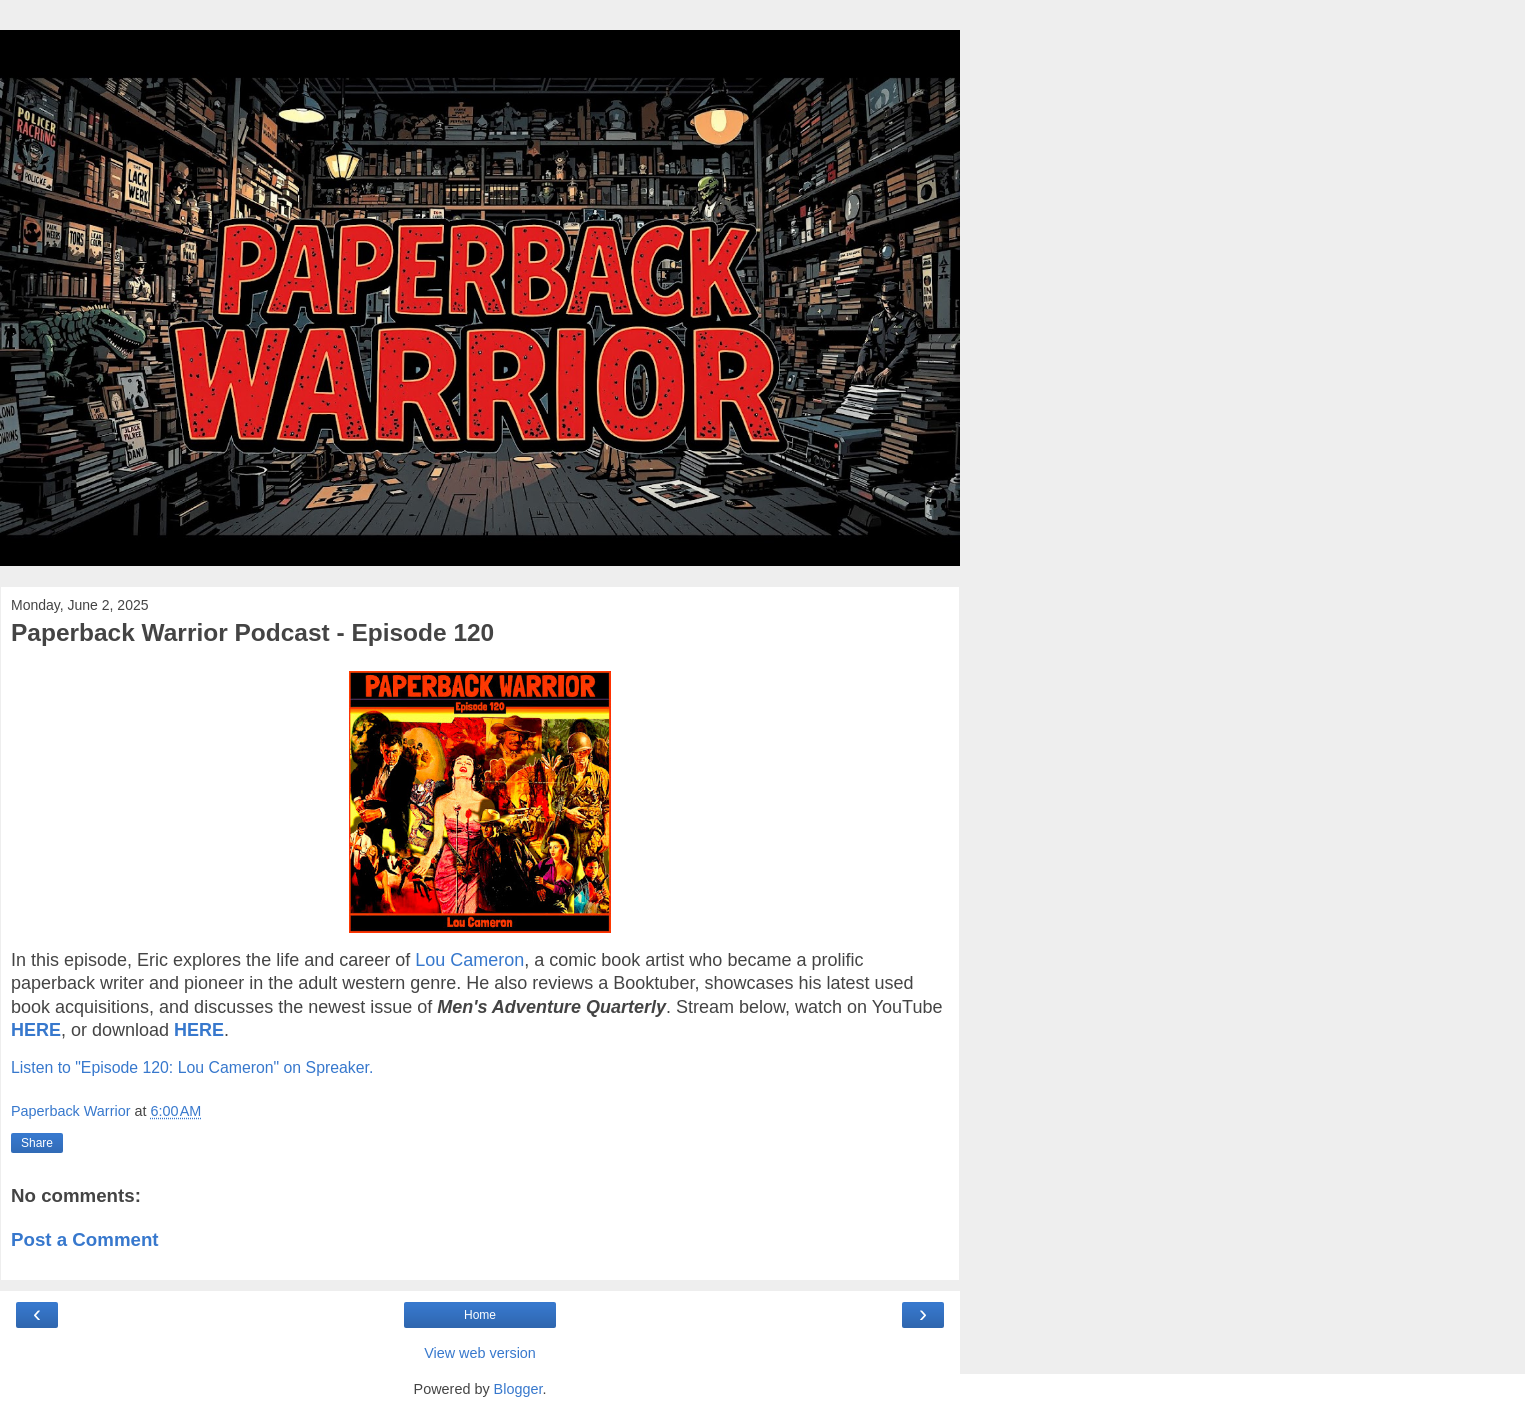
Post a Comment (85, 1239)
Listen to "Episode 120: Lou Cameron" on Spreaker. (192, 1067)
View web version (480, 1353)
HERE (36, 1030)
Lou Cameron (469, 960)
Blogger (518, 1389)
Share (37, 1143)
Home (480, 1315)
